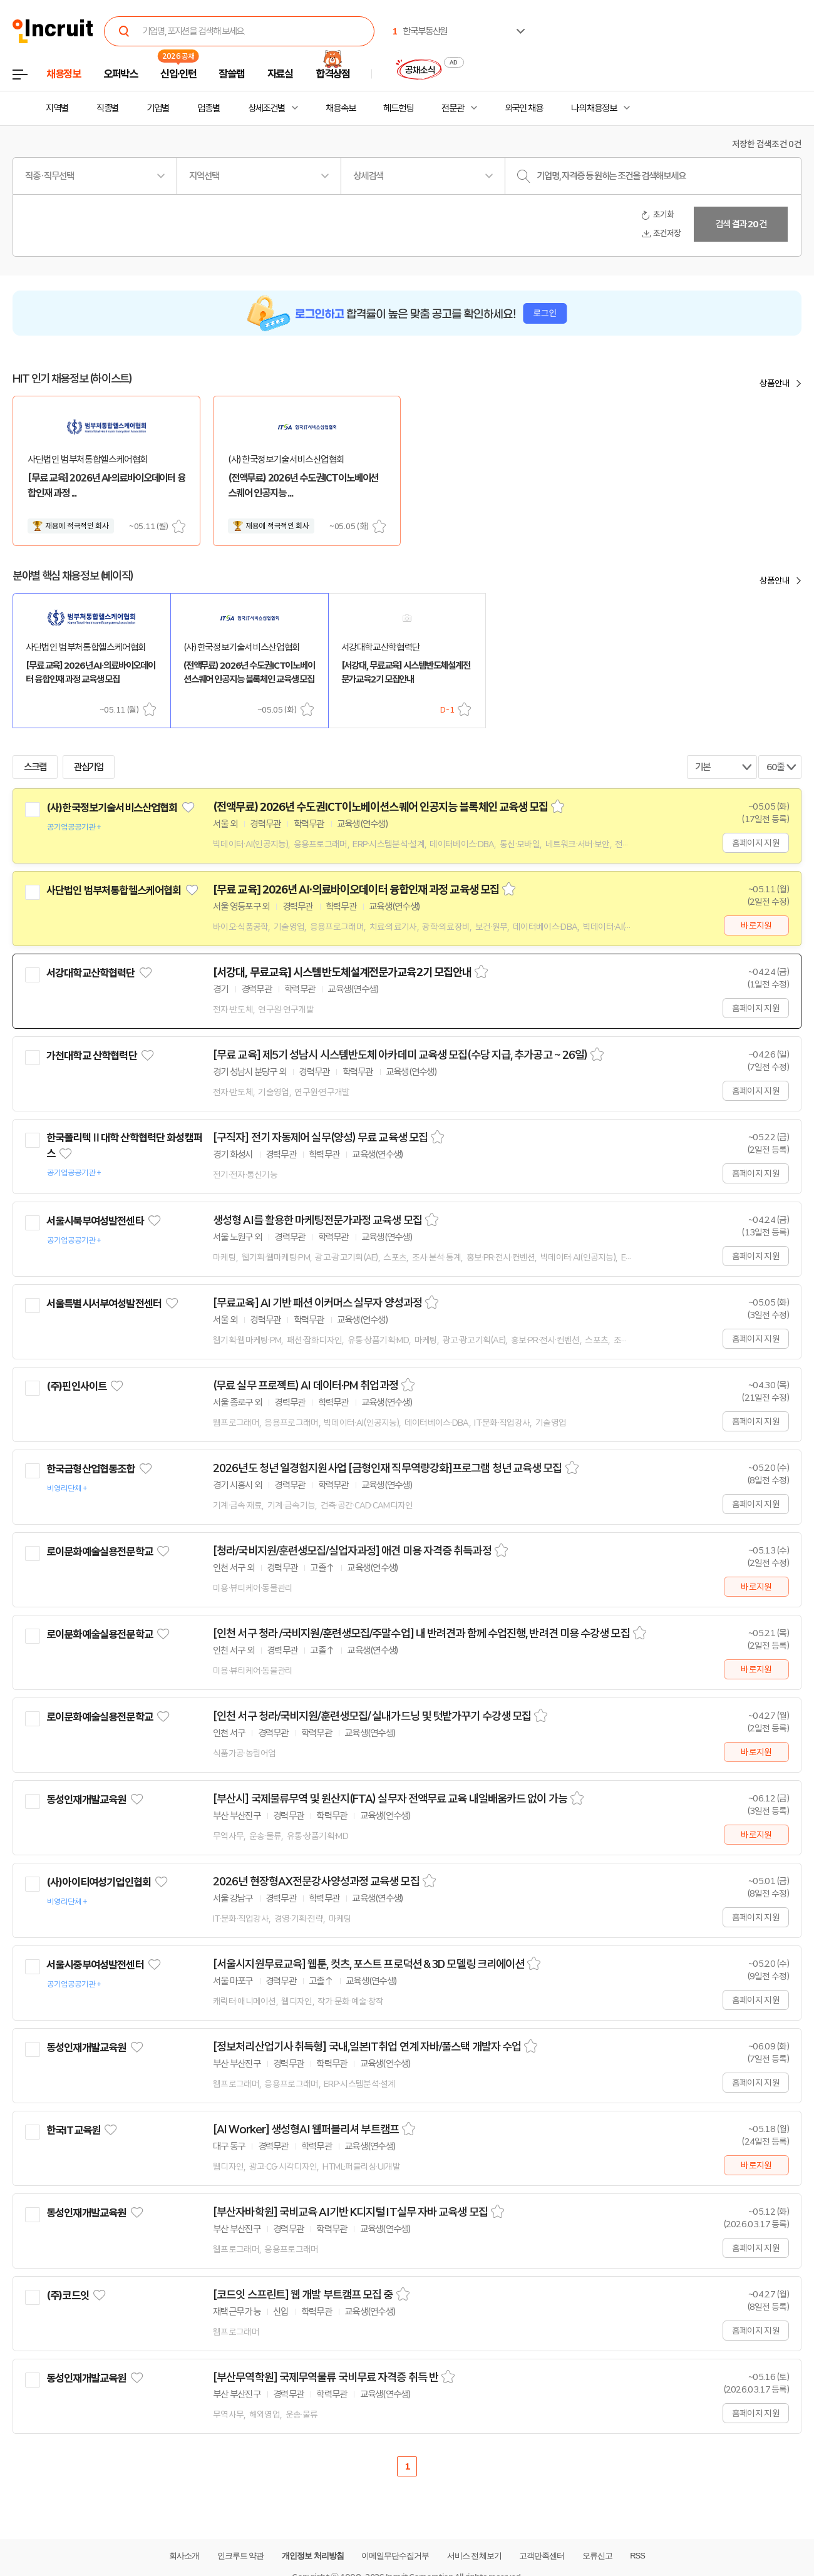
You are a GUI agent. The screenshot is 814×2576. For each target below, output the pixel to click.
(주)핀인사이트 (76, 1386)
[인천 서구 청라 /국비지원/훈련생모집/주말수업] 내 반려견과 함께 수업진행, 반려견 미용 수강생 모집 (421, 1633)
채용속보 (341, 108)
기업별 (158, 108)
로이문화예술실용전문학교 (99, 1551)
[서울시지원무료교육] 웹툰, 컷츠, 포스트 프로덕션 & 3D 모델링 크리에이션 (368, 1964)
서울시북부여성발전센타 (95, 1221)
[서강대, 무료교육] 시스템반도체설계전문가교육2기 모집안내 (342, 972)
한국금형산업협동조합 (90, 1469)
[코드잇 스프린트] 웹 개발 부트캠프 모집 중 (303, 2294)
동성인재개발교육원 (86, 1799)
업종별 (208, 108)
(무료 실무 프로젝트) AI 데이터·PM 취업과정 (305, 1385)
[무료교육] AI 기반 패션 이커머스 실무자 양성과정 (317, 1303)
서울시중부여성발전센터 (95, 1965)
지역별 (57, 108)
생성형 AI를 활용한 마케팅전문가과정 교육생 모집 (317, 1220)
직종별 (107, 108)
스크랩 (178, 526)
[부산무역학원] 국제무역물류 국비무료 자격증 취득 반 (325, 2377)
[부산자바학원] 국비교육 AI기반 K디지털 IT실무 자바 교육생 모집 (350, 2212)
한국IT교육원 (73, 2130)
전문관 (452, 108)
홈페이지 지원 (756, 842)
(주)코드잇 (67, 2295)
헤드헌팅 (398, 108)
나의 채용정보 (594, 108)
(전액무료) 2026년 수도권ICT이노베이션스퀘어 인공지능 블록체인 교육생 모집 (380, 807)
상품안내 (775, 383)
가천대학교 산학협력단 (91, 1056)
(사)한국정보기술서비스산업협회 (111, 808)
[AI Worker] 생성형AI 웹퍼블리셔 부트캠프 (306, 2129)
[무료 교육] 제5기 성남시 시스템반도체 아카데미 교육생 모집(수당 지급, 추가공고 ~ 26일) (400, 1055)
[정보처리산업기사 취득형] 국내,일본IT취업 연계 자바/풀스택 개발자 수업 (367, 2046)
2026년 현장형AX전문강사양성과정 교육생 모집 (316, 1881)
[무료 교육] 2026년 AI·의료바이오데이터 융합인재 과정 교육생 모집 (356, 889)
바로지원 (756, 925)
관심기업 (89, 767)
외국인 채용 (524, 108)
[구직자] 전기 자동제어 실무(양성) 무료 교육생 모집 (320, 1137)
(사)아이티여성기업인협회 (98, 1882)
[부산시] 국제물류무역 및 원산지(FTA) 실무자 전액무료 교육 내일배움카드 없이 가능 (390, 1798)
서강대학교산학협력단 (90, 973)
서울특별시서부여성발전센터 (104, 1304)
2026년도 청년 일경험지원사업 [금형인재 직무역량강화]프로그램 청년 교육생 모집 (387, 1468)
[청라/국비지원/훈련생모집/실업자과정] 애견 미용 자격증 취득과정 (352, 1550)
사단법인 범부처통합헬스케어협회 (113, 890)
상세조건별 (266, 108)
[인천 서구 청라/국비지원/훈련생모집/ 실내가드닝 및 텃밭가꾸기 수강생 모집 (372, 1716)
